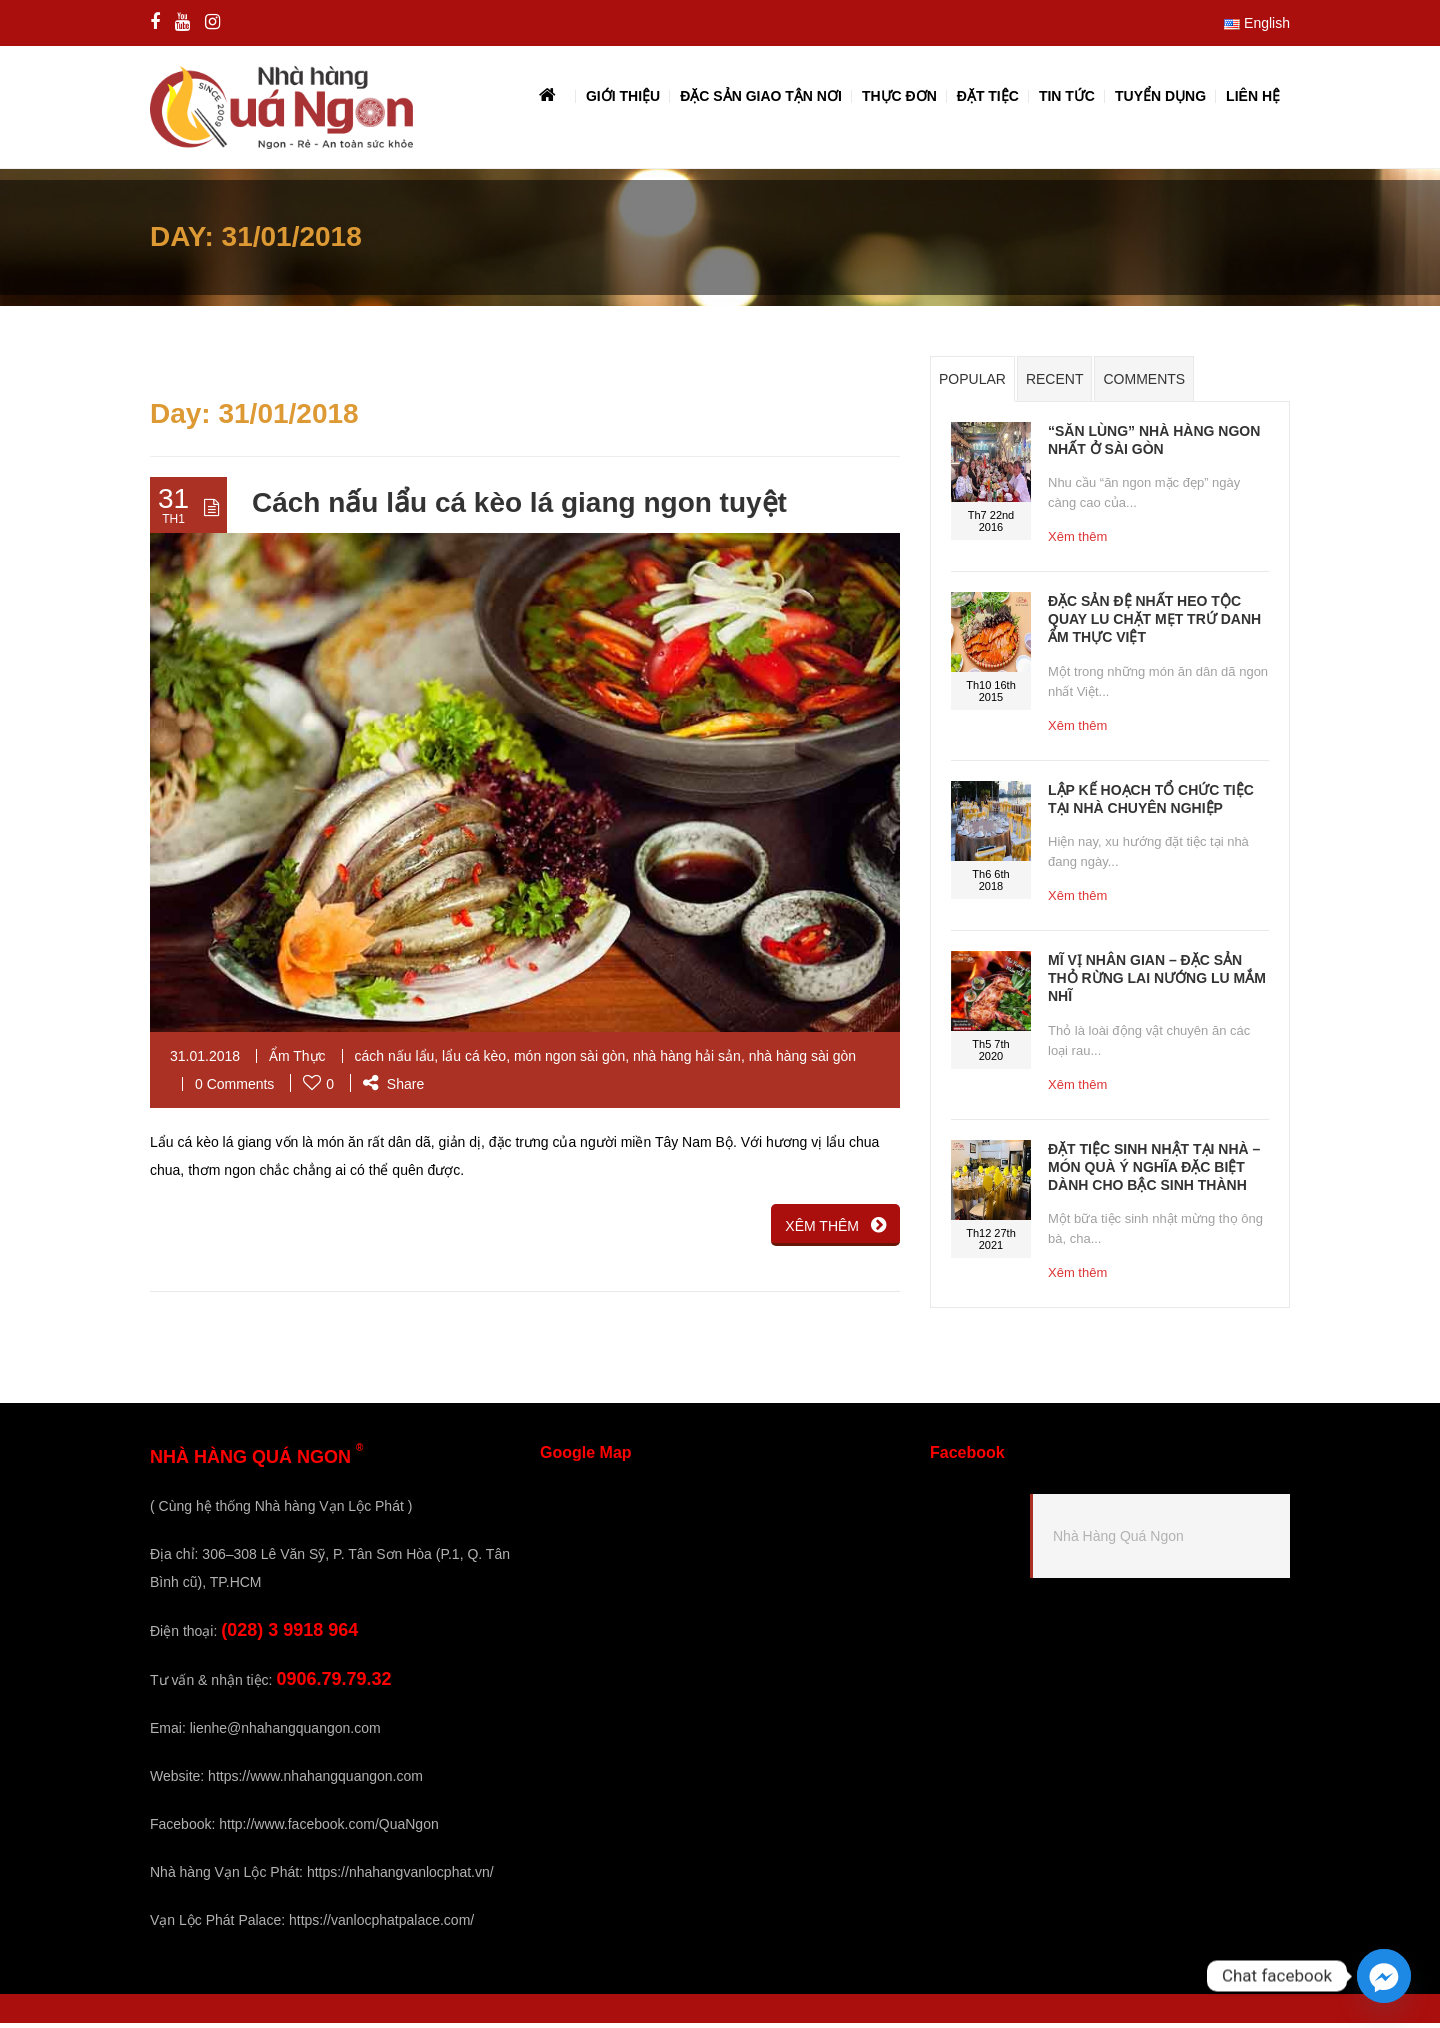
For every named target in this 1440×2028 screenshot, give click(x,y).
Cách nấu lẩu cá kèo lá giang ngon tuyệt (519, 507)
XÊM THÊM (835, 1230)
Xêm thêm (1077, 541)
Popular (972, 384)
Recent (1055, 384)
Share (393, 1089)
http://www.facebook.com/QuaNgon (328, 1829)
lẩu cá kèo (474, 1061)
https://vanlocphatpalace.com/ (381, 1925)
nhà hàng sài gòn (802, 1061)
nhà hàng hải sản (687, 1061)
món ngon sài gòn (569, 1061)
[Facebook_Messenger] (1384, 1976)
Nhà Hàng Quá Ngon (1118, 1541)
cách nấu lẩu (395, 1061)
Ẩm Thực (297, 1061)
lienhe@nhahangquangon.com (285, 1733)
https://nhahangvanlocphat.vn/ (400, 1877)
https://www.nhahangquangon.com (315, 1781)
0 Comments (234, 1089)
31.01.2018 (205, 1061)
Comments (1144, 384)
